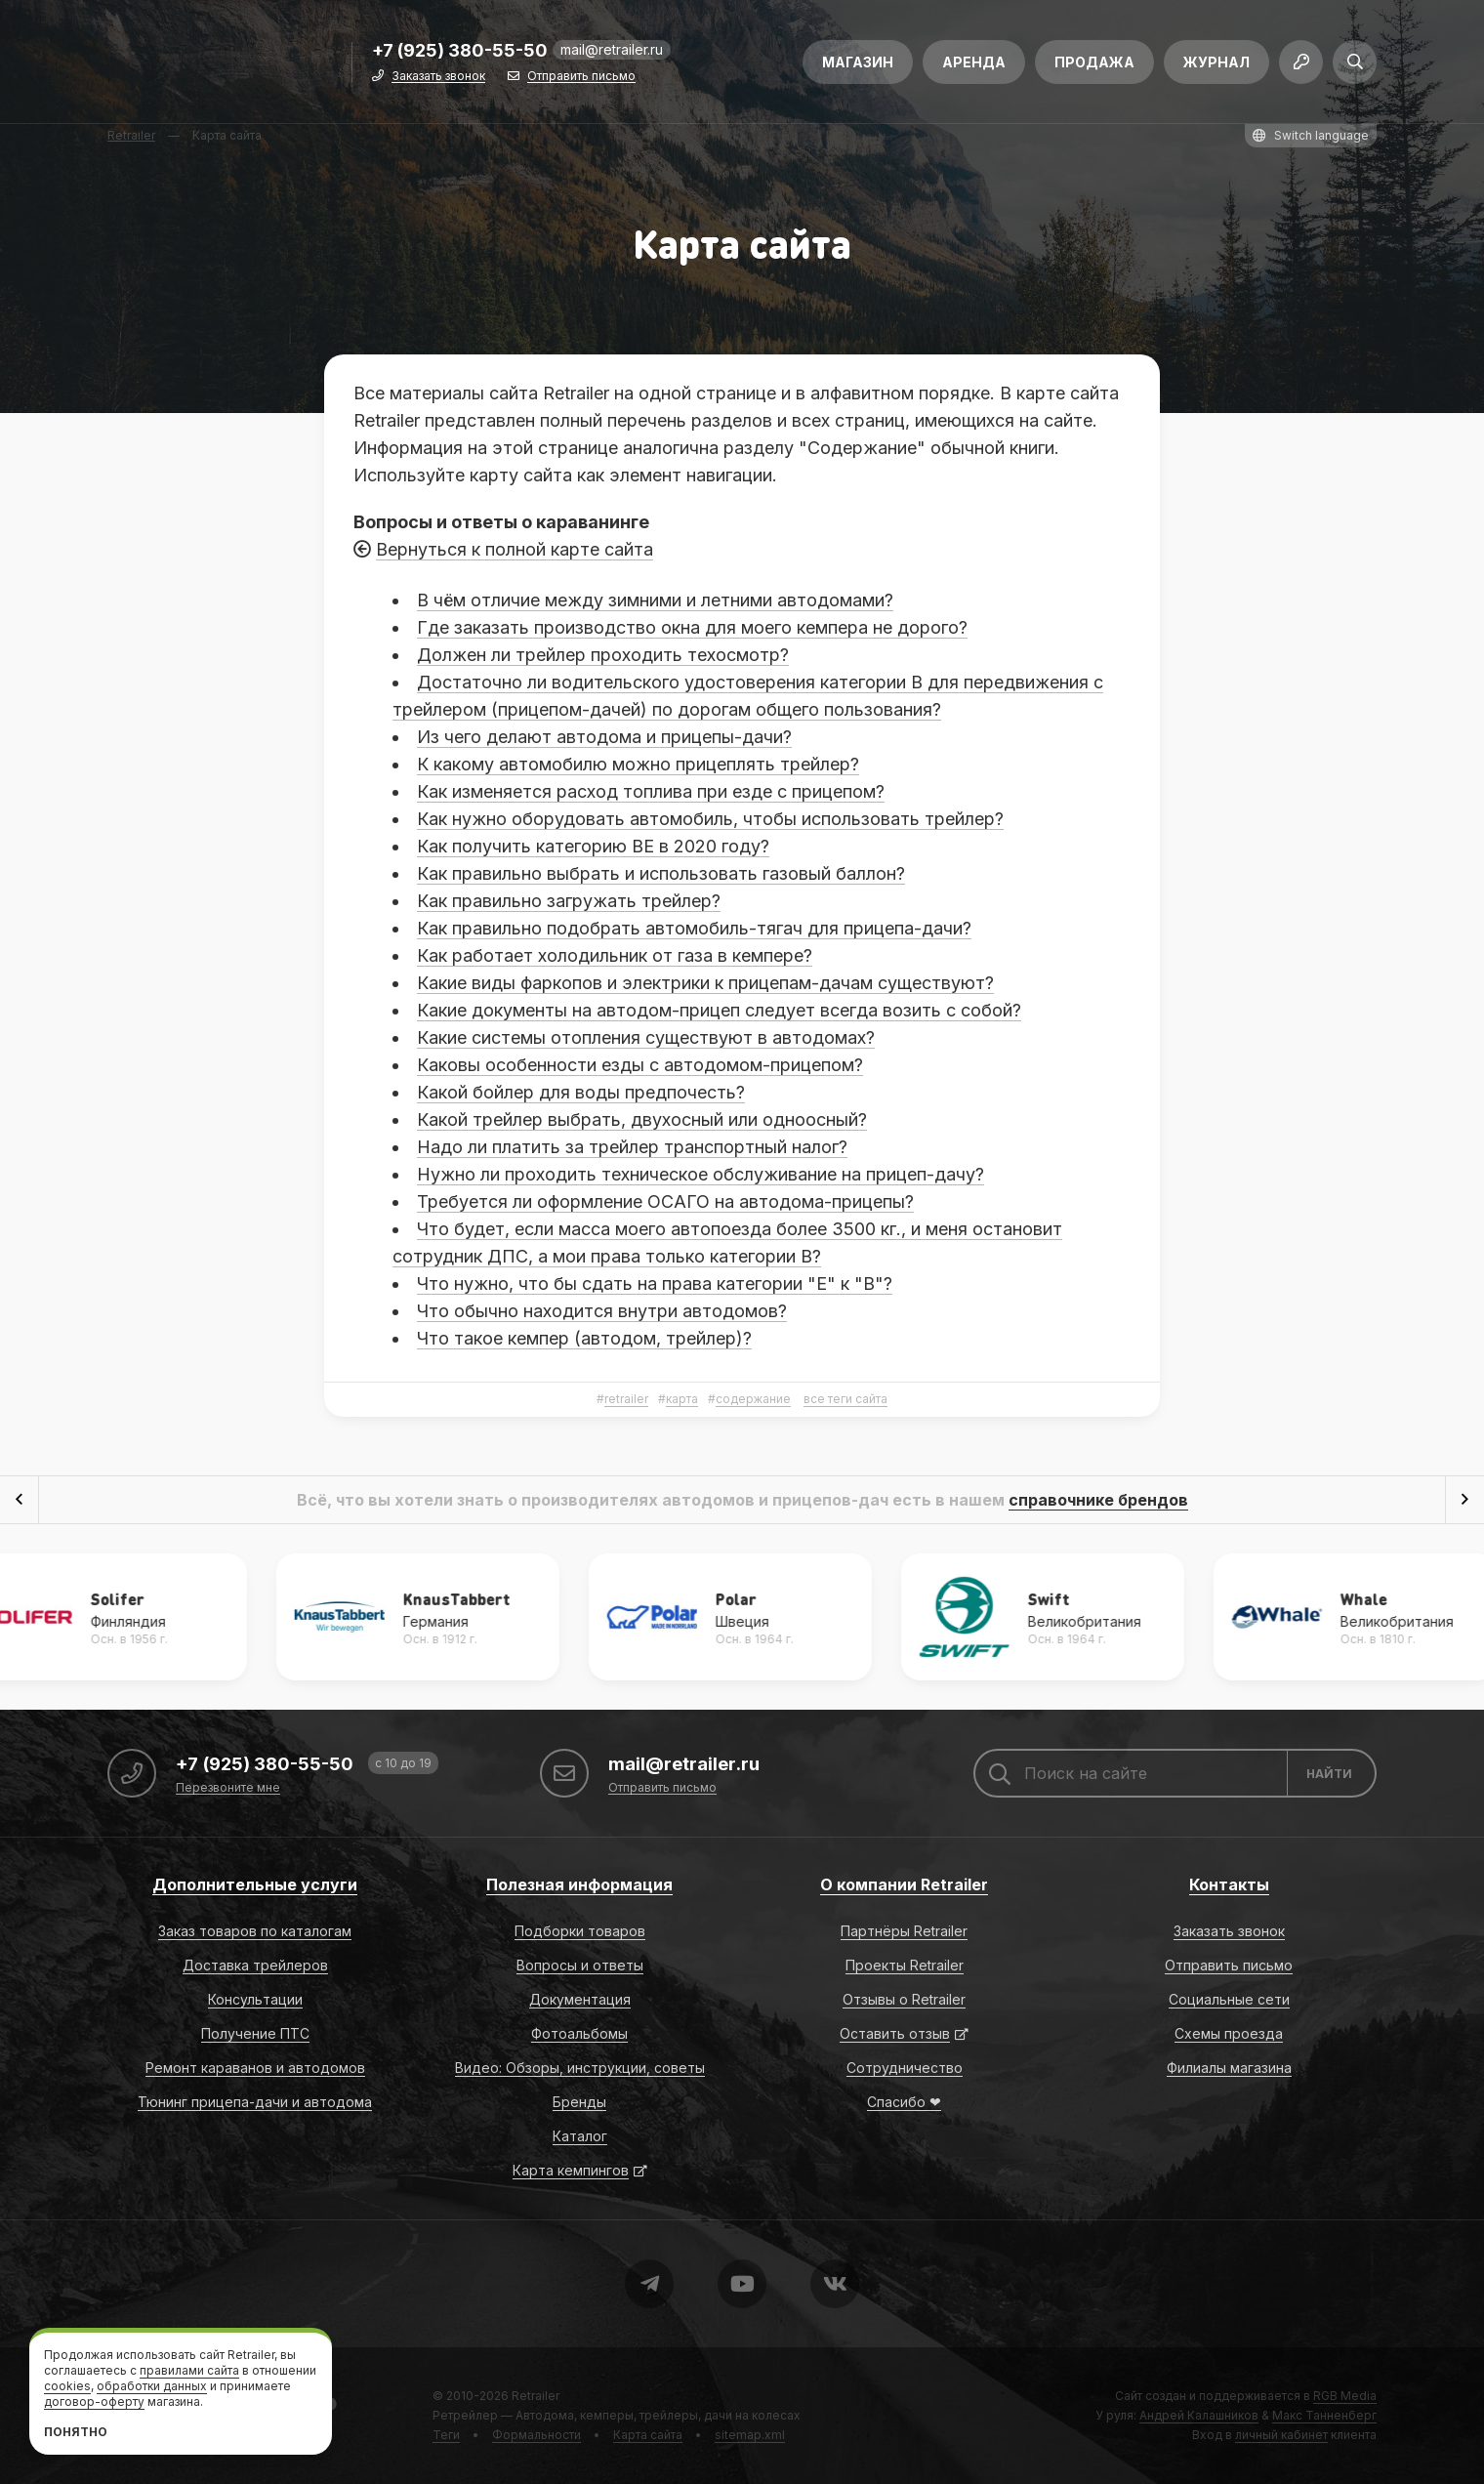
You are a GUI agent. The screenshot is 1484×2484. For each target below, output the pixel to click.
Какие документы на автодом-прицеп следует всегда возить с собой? (719, 1010)
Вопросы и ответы (579, 1965)
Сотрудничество (904, 2067)
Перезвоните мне (228, 1788)
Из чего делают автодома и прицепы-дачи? (604, 736)
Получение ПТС (255, 2033)
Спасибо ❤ (904, 2101)
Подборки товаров (580, 1931)
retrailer (626, 1399)
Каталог (580, 2136)
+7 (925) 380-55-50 (460, 55)
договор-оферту (94, 2401)
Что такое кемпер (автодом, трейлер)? (584, 1338)
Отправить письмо (581, 80)
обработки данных (152, 2386)
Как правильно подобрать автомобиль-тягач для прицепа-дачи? (694, 928)
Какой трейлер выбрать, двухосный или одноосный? (642, 1119)
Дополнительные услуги (254, 1884)
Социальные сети (1229, 1999)
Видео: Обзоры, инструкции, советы (580, 2067)
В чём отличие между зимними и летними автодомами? (655, 600)
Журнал (1216, 66)
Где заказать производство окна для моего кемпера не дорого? (692, 627)
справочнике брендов (1098, 1500)
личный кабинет (1281, 2434)
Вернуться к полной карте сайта (514, 549)
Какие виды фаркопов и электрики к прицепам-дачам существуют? (705, 983)
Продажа (1094, 66)
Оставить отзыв (895, 2033)
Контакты (1229, 1884)
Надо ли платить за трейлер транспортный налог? (632, 1147)
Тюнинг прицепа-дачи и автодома (255, 2101)
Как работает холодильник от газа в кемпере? (614, 955)
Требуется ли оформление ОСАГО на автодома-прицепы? (665, 1201)
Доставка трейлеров (255, 1965)
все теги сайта (845, 1399)
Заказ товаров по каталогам (254, 1931)
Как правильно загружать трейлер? (569, 900)
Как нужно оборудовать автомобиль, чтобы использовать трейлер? (710, 818)
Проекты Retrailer (904, 1965)
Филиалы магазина (1229, 2067)
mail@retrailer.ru (611, 53)
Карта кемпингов (571, 2170)
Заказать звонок (438, 80)
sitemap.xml (750, 2434)
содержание (753, 1399)
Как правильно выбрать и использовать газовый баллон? (661, 873)
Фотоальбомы (579, 2033)
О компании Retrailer (904, 1884)
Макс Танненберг (1324, 2415)
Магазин (857, 66)
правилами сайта (189, 2370)
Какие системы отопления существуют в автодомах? (646, 1037)
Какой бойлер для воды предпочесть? (581, 1092)
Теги (446, 2434)
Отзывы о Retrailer (904, 1999)
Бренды (579, 2101)
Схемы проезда (1229, 2033)
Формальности (536, 2434)
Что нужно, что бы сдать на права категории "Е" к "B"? (654, 1283)
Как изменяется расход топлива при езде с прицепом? (651, 791)
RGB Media (1345, 2395)
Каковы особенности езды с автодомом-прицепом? (640, 1065)
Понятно (75, 2431)
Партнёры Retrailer (904, 1931)
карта (682, 1399)
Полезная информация (579, 1884)
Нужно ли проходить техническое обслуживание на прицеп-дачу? (700, 1174)
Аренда (974, 66)
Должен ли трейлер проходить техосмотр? (603, 654)
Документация (580, 1999)
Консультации (255, 1999)
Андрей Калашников (1198, 2415)
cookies (67, 2386)
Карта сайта (647, 2434)
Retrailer (535, 2395)
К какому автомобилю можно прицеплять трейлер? (638, 764)
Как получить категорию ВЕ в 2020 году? (593, 846)
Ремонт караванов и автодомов (255, 2067)
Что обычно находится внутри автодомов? (602, 1311)
